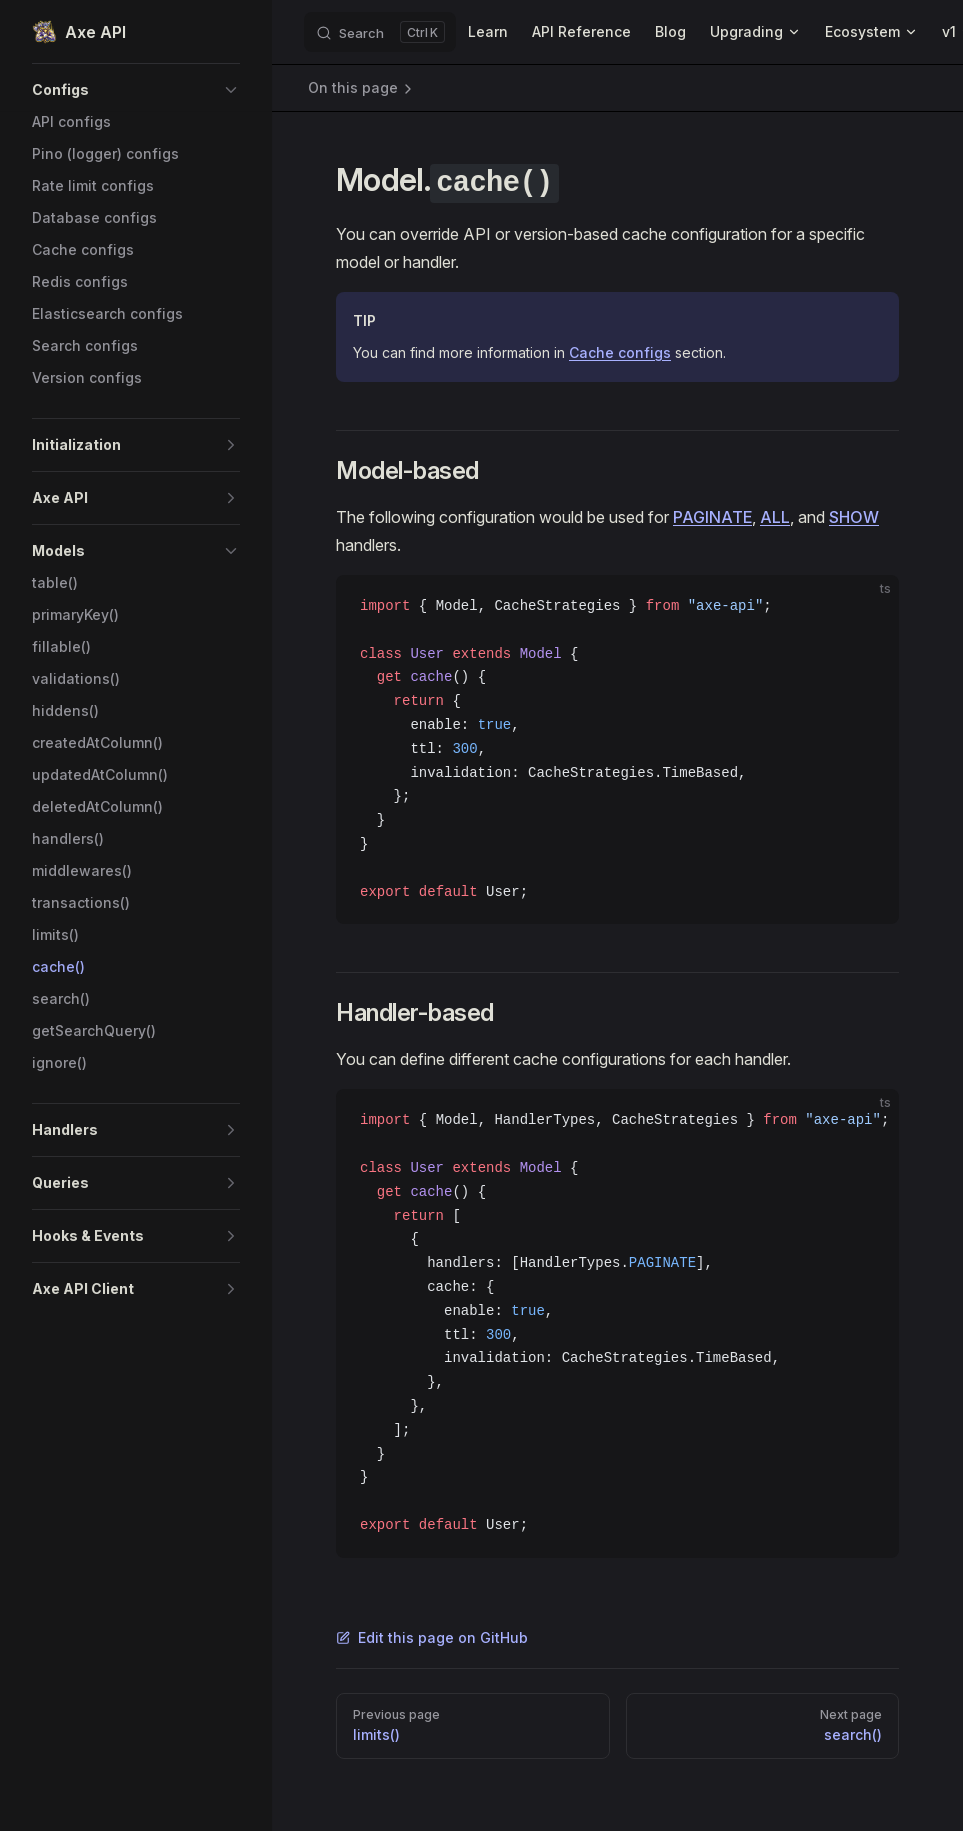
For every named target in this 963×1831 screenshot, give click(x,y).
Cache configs (620, 352)
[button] (136, 90)
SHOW (854, 517)
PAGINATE (712, 517)
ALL (775, 517)
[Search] (380, 32)
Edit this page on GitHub (432, 1637)
